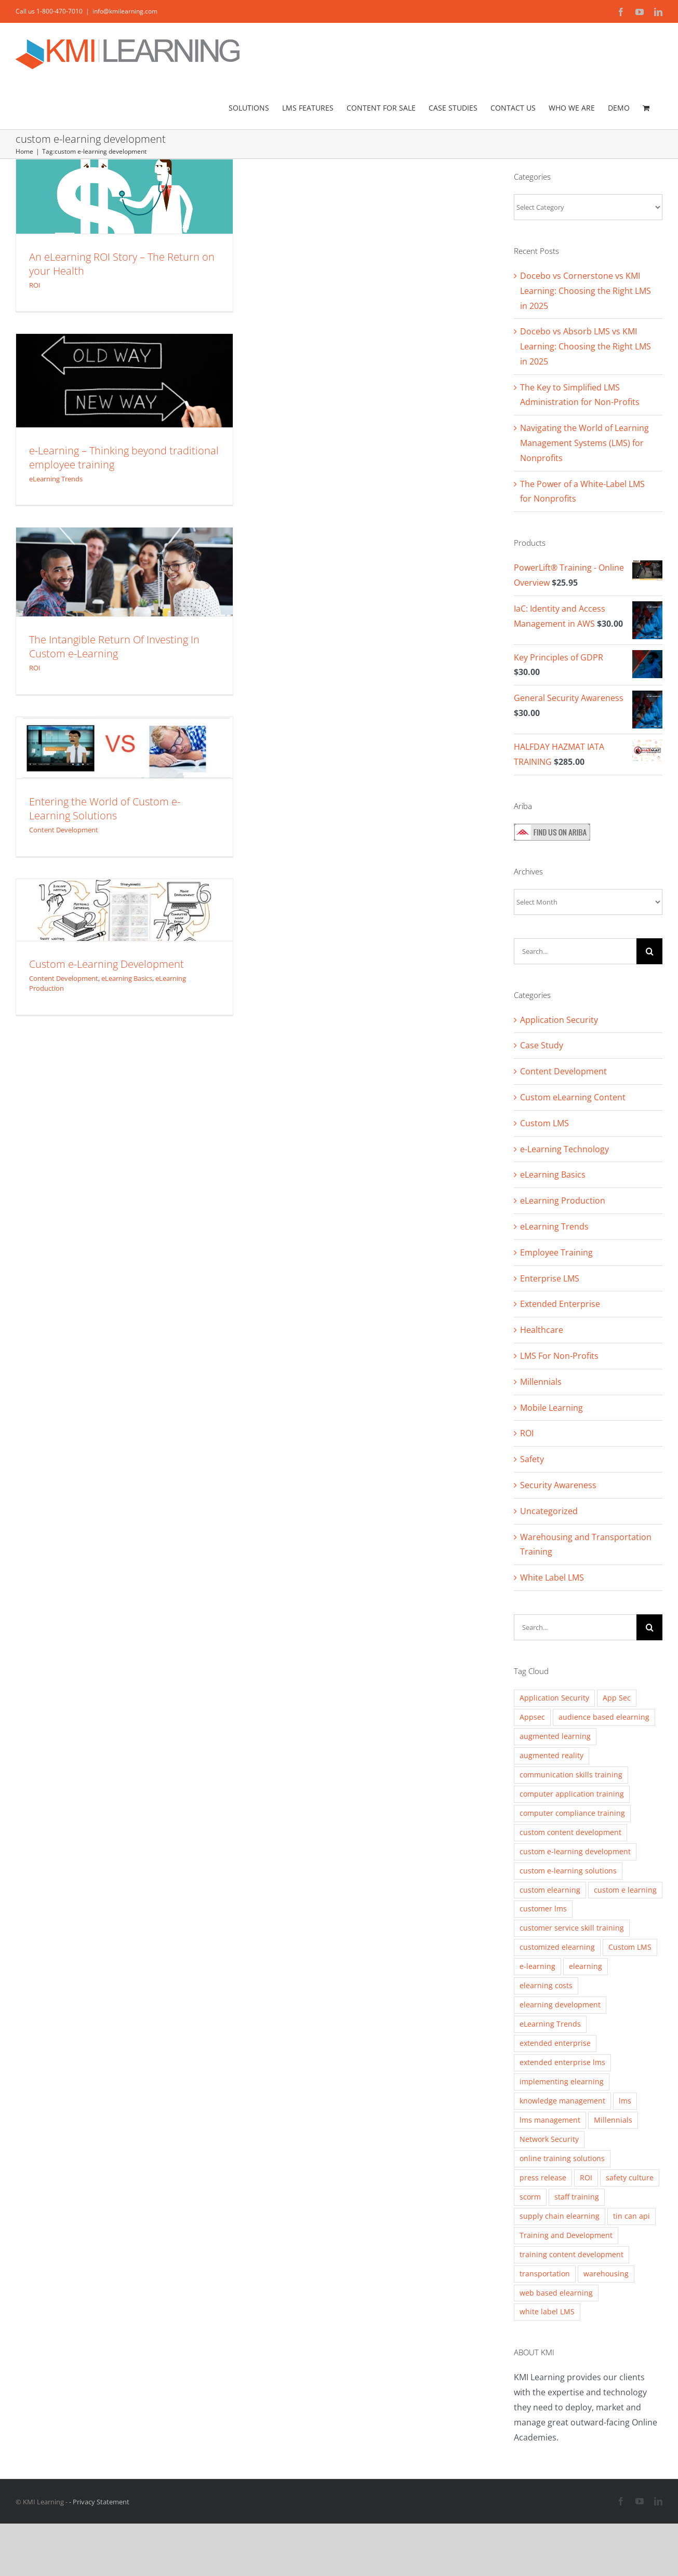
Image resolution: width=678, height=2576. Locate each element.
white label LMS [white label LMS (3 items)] (547, 2311)
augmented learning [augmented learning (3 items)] (555, 1736)
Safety (532, 1459)
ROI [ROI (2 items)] (586, 2177)
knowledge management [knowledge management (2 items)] (562, 2101)
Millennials (541, 1381)
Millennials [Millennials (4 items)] (613, 2120)
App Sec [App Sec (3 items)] (617, 1698)
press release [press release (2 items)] (543, 2177)
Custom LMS (544, 1123)
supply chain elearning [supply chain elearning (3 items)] (560, 2216)
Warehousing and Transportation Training (586, 1544)
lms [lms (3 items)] (625, 2101)
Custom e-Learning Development (106, 964)
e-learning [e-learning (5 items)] (537, 1966)
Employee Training (556, 1252)
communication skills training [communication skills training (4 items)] (571, 1774)
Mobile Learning (551, 1407)
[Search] (649, 951)
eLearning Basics (126, 978)
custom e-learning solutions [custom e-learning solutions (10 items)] (568, 1871)
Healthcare (541, 1330)
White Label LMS (552, 1577)
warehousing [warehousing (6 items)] (606, 2273)
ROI (35, 285)
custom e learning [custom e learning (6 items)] (625, 1890)
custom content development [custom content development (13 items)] (570, 1832)
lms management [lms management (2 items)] (550, 2120)
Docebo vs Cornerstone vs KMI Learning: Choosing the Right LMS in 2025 (585, 291)
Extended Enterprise (560, 1304)
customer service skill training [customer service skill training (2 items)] (572, 1928)
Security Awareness (558, 1485)
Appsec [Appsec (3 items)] (532, 1717)
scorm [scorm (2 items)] (530, 2197)
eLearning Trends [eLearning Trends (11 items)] (550, 2024)
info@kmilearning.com (124, 11)
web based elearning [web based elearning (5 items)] (556, 2293)
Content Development (63, 829)
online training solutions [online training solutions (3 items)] (562, 2158)
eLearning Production (562, 1200)
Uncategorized (549, 1511)
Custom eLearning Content (573, 1097)
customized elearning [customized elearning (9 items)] (557, 1947)
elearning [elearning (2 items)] (585, 1966)
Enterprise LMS (549, 1278)
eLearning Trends (56, 478)
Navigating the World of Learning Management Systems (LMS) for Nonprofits (584, 443)
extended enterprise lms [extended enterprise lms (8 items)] (562, 2062)
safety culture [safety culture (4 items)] (630, 2177)
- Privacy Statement (99, 2501)
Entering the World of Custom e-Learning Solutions (104, 808)
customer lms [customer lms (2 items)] (543, 1908)
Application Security (559, 1020)
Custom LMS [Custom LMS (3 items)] (630, 1947)
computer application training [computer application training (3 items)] (572, 1794)
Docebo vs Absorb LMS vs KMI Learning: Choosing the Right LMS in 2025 (585, 346)
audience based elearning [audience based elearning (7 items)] (604, 1717)
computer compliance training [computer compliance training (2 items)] (572, 1813)
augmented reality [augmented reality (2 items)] (551, 1755)
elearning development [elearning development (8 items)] (560, 2004)
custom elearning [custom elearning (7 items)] (550, 1890)
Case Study (541, 1045)
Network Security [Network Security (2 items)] (549, 2139)
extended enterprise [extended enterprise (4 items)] (555, 2043)
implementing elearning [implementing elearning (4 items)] (562, 2081)
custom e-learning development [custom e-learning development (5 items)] (575, 1851)
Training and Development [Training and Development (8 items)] (566, 2235)
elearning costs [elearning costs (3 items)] (546, 1985)
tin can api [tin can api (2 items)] (631, 2216)
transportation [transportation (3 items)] (545, 2273)
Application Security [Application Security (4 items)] (554, 1698)
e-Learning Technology (564, 1149)
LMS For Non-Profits (559, 1355)
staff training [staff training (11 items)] (576, 2197)
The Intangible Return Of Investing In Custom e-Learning (114, 646)
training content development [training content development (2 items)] (571, 2254)
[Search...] (575, 951)
